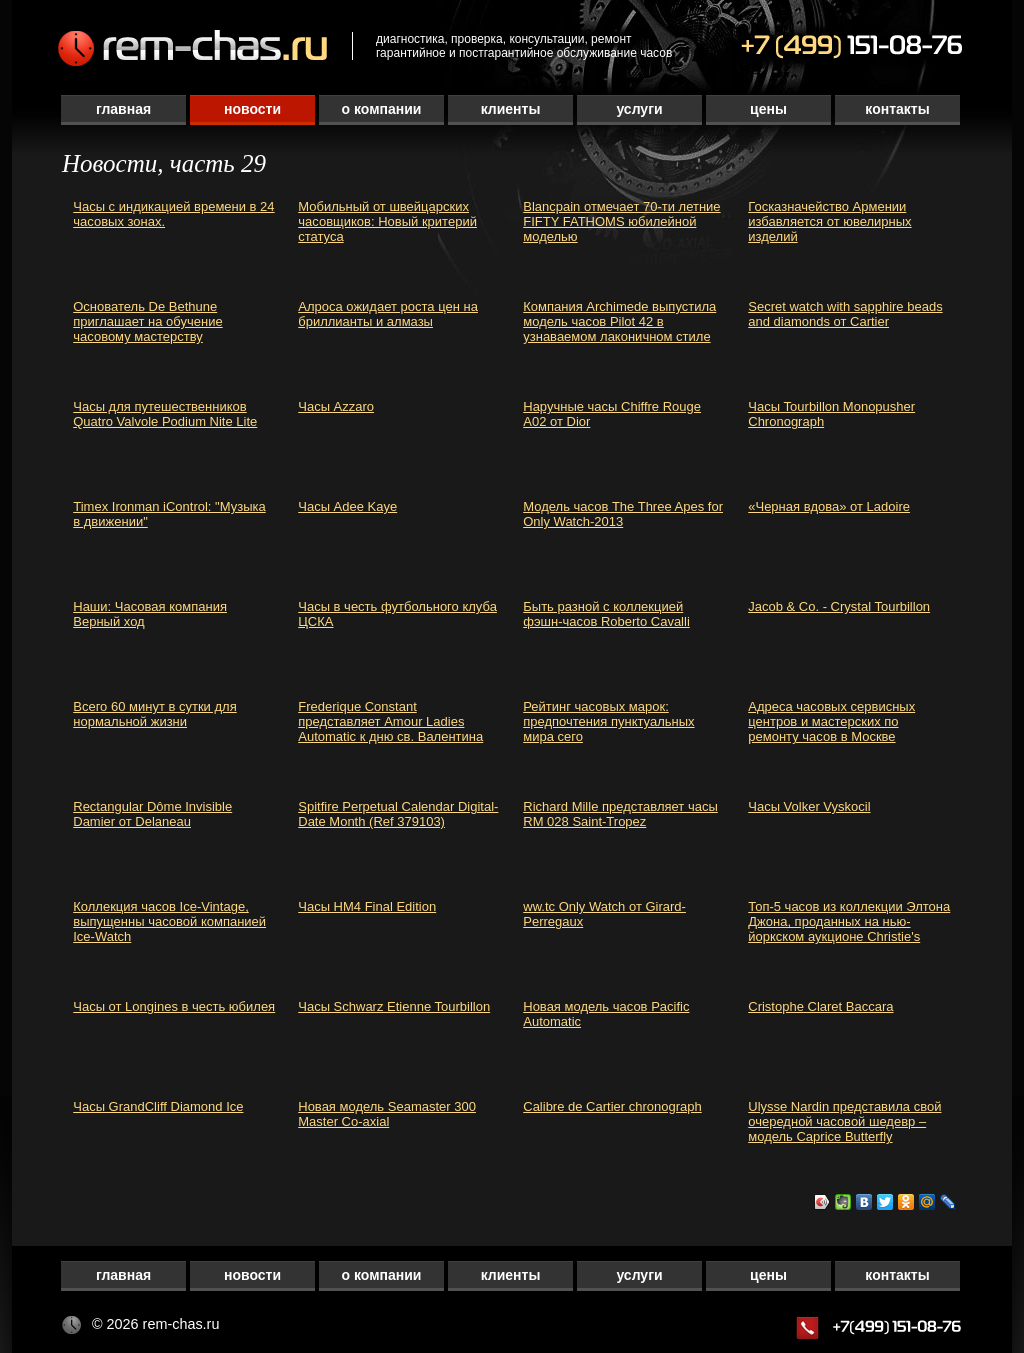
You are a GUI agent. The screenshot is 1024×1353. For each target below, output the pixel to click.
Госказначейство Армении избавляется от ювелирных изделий (829, 221)
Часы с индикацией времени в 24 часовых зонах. (173, 214)
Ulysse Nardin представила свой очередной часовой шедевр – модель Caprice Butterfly (844, 1121)
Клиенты (511, 109)
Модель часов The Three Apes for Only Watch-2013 (623, 514)
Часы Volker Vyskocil (809, 806)
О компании (382, 109)
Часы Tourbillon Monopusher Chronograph (831, 414)
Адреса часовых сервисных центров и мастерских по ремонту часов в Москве (831, 721)
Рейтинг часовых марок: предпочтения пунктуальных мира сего (608, 721)
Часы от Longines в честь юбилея (174, 1006)
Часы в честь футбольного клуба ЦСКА (397, 614)
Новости (252, 109)
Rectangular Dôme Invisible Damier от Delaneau (152, 814)
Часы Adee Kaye (347, 506)
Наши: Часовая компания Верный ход (150, 614)
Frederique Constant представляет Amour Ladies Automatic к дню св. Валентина (390, 721)
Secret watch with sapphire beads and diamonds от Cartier (845, 314)
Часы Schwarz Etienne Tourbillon (394, 1006)
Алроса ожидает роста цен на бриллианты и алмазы (388, 314)
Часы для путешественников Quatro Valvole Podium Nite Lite (165, 414)
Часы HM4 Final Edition (367, 906)
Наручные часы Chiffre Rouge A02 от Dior (612, 414)
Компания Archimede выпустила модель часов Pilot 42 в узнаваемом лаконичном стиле (619, 321)
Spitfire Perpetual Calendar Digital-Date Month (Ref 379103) (398, 814)
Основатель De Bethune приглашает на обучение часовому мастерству (147, 321)
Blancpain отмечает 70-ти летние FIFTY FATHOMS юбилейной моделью (621, 221)
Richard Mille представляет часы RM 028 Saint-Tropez (620, 814)
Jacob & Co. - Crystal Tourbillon (839, 606)
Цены (768, 109)
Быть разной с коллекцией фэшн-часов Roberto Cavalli (606, 614)
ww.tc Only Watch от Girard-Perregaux (604, 914)
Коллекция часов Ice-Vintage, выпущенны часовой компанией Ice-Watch (169, 921)
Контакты (897, 109)
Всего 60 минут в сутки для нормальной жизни (154, 714)
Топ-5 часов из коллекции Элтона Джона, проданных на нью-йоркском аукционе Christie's (849, 921)
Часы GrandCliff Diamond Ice (158, 1106)
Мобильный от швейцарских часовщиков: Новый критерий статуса (387, 221)
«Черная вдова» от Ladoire (829, 506)
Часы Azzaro (336, 406)
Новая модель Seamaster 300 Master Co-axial (387, 1114)
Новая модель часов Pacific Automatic (606, 1014)
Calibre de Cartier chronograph (612, 1106)
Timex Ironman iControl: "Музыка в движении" (169, 514)
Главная (123, 109)
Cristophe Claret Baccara (820, 1006)
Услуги (639, 109)
